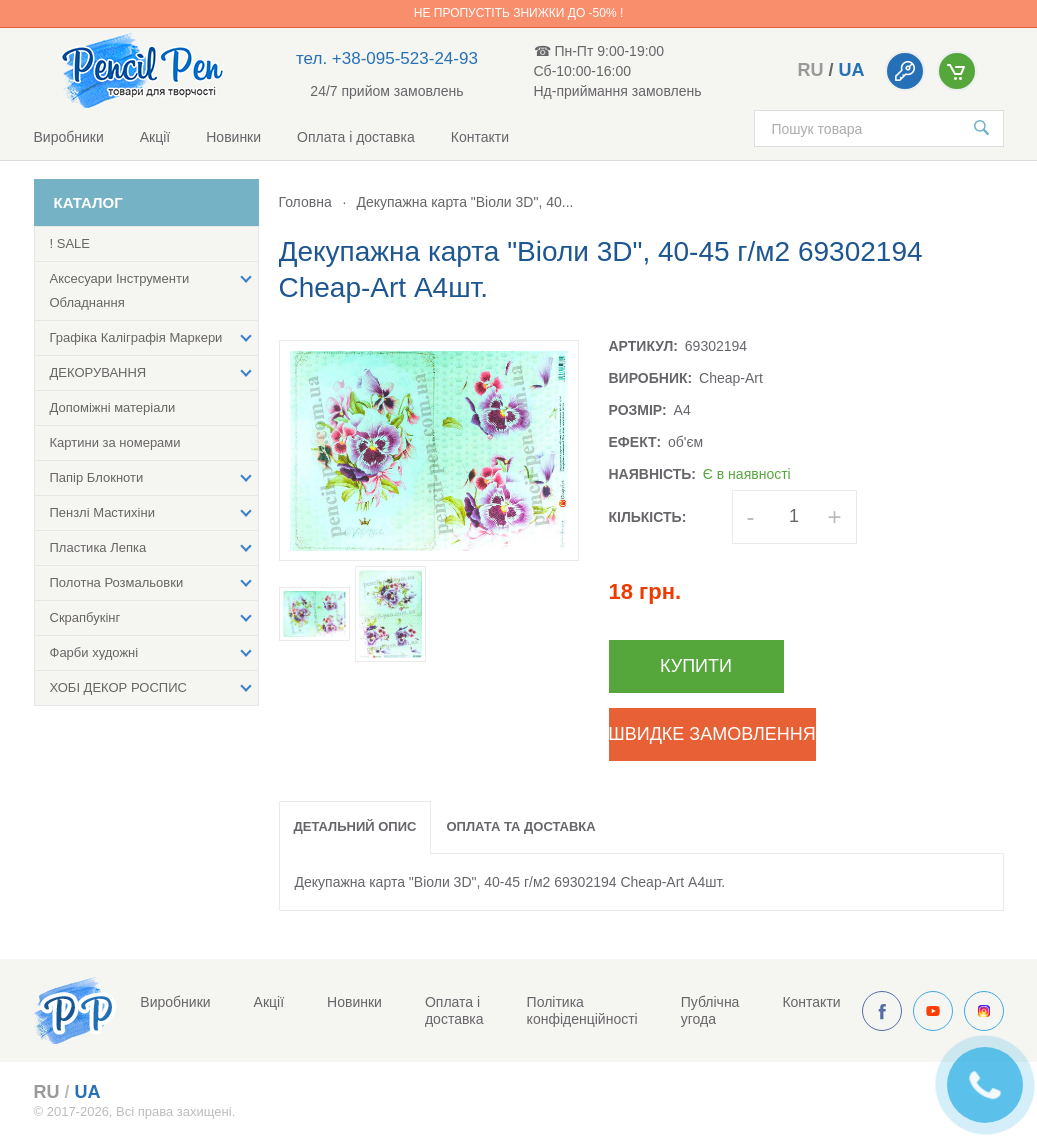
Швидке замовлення (712, 734)
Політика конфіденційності (582, 1010)
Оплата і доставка (356, 137)
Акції (155, 137)
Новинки (233, 137)
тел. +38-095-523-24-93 (387, 58)
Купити (696, 666)
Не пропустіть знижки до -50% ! (518, 13)
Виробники (69, 137)
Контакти (480, 137)
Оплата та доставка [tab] (520, 826)
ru (810, 70)
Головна (305, 202)
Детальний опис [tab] (355, 826)
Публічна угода (710, 1010)
